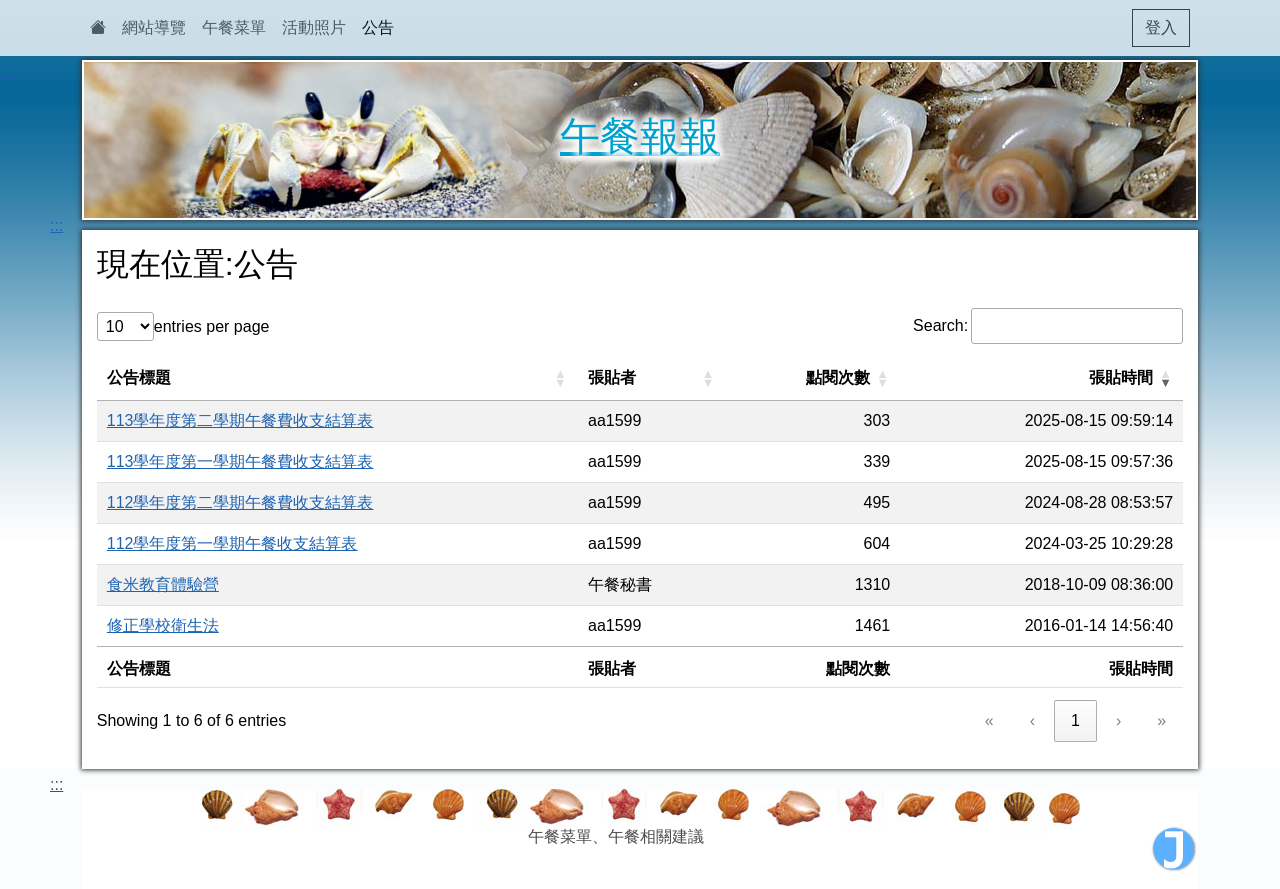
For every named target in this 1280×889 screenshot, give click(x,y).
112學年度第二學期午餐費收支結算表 (240, 502)
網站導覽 (154, 27)
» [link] (1161, 720)
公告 (378, 27)
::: (6, 71)
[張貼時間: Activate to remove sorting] (1041, 378)
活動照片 (314, 27)
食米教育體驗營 (163, 584)
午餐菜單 (234, 27)
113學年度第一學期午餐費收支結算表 (240, 461)
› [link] (1118, 720)
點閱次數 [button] (838, 377)
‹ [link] (1032, 720)
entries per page (212, 326)
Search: (940, 325)
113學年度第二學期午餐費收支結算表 (240, 420)
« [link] (989, 720)
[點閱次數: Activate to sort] (813, 378)
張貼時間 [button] (1121, 377)
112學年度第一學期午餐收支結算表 (232, 543)
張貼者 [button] (612, 377)
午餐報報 (640, 136)
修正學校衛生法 (163, 625)
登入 (1161, 27)
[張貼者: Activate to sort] (652, 378)
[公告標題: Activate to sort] (337, 378)
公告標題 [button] (139, 377)
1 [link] (1075, 720)
